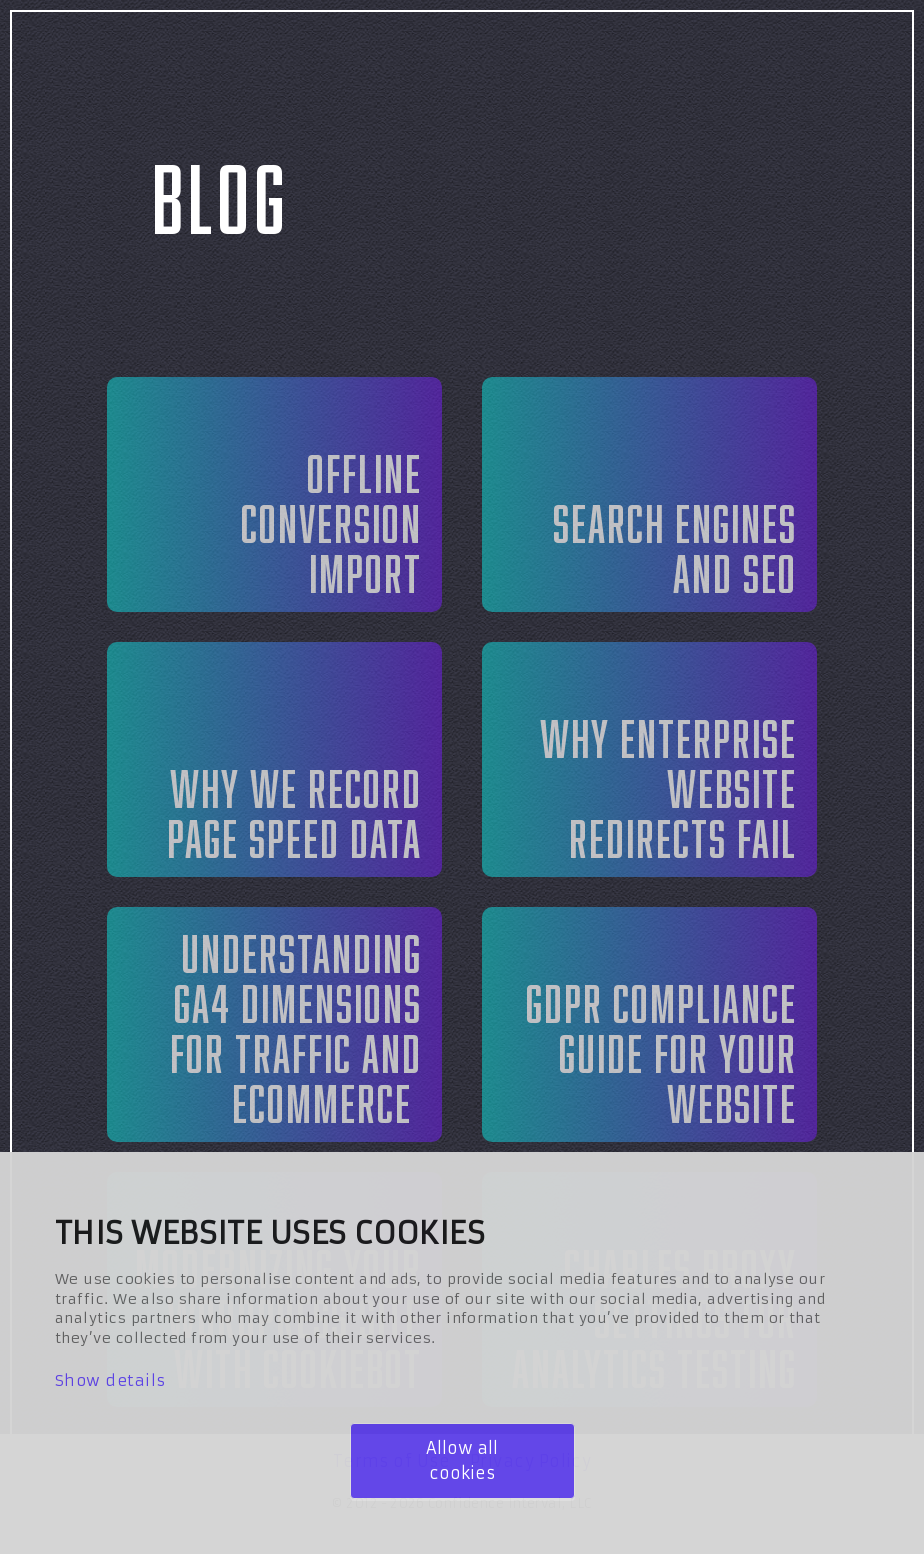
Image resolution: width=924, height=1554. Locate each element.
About (342, 64)
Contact (842, 64)
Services (515, 64)
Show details (110, 1380)
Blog (681, 64)
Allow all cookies (462, 1460)
